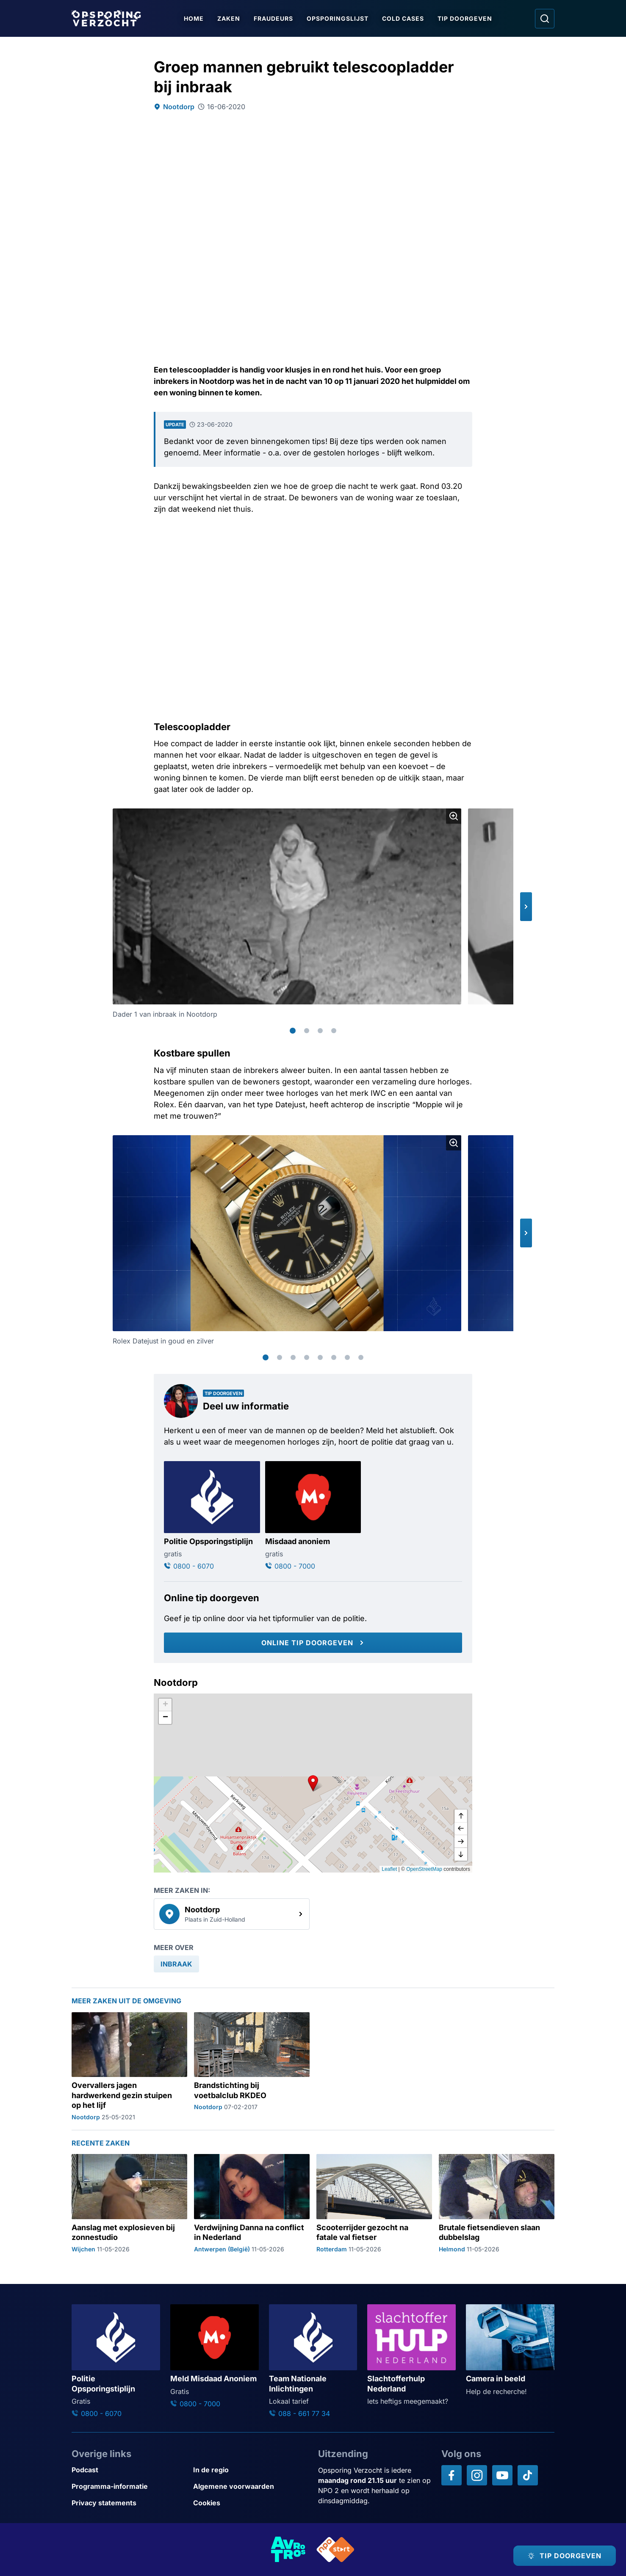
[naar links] (460, 1829)
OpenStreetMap (424, 1869)
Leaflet (389, 1869)
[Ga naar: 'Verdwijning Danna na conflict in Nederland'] (252, 2203)
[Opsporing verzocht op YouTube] (502, 2475)
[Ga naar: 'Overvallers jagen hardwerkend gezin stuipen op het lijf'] (129, 2066)
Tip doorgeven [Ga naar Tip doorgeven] (465, 18)
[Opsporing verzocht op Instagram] (477, 2475)
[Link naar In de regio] (250, 2470)
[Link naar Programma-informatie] (129, 2486)
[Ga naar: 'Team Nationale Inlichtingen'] (313, 2361)
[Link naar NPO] (335, 2549)
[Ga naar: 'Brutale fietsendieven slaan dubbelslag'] (496, 2203)
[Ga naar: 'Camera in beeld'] (510, 2350)
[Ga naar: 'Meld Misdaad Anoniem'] (214, 2356)
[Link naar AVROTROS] (288, 2549)
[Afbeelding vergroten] (453, 816)
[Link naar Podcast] (129, 2470)
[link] (232, 1914)
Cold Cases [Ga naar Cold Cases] (403, 18)
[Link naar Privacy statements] (129, 2503)
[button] (526, 906)
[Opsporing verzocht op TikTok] (528, 2475)
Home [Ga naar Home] (194, 18)
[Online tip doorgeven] (313, 1643)
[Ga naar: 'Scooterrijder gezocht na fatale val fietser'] (374, 2203)
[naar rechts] (460, 1841)
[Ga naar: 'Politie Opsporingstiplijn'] (212, 1516)
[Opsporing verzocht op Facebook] (451, 2475)
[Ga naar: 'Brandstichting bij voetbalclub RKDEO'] (252, 2066)
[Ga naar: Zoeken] (544, 18)
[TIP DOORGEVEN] (564, 2556)
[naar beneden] (460, 1854)
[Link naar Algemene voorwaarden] (250, 2486)
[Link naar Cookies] (250, 2503)
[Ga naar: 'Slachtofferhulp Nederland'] (411, 2355)
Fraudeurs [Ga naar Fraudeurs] (273, 18)
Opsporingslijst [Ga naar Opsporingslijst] (337, 18)
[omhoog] (460, 1816)
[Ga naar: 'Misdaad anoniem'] (313, 1516)
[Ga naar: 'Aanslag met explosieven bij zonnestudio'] (129, 2203)
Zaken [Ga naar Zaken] (228, 18)
